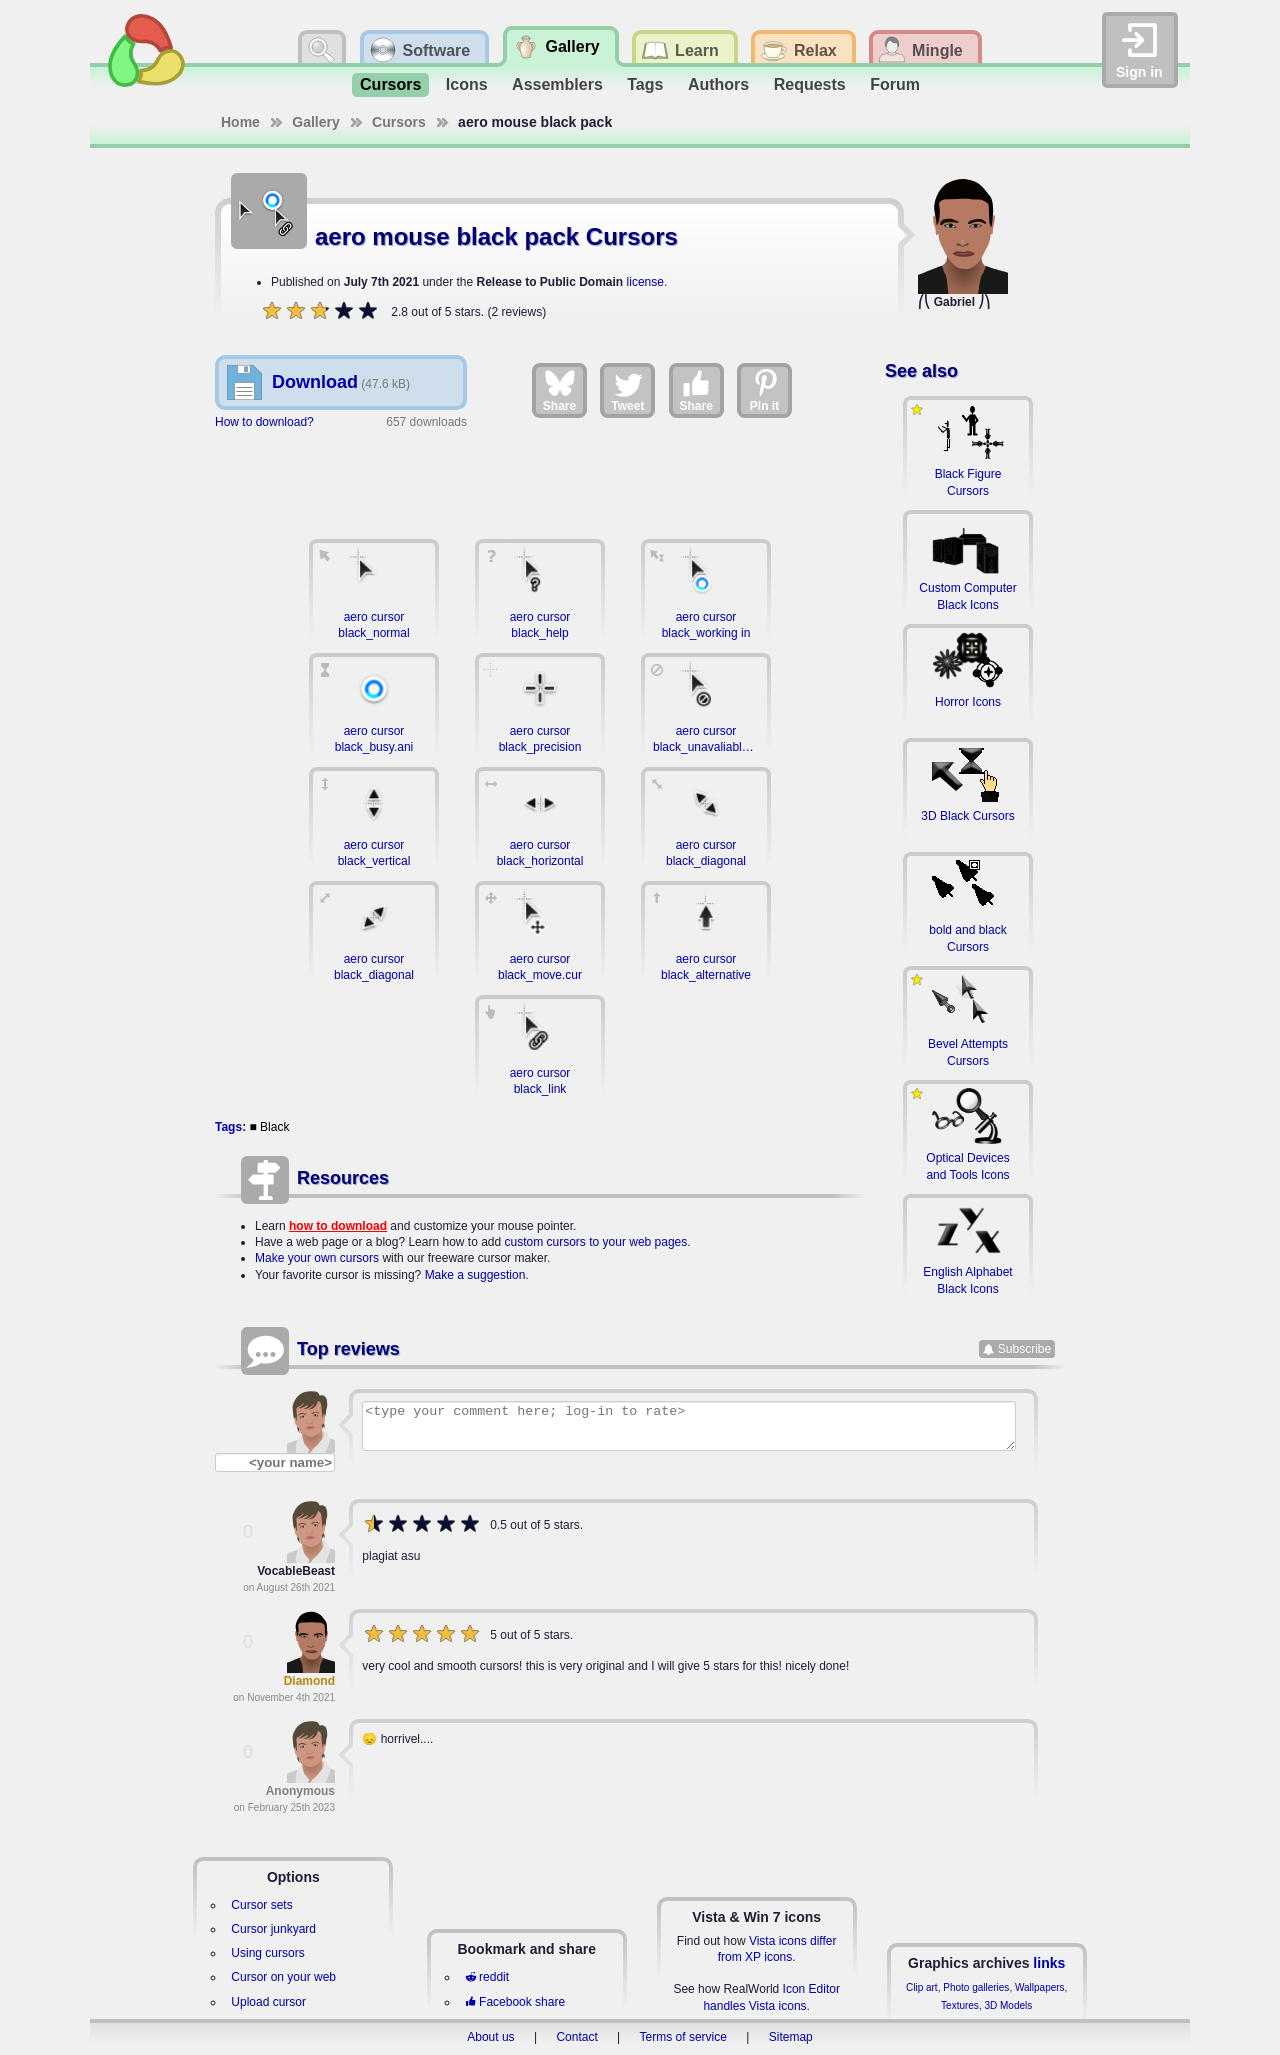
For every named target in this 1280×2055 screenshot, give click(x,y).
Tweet (627, 390)
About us (490, 2037)
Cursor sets (261, 1905)
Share (559, 390)
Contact (576, 2037)
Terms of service (683, 2037)
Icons (467, 84)
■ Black (269, 1127)
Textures (960, 2005)
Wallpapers (1040, 1987)
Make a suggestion (475, 1275)
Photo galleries (976, 1987)
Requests (810, 84)
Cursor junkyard (273, 1929)
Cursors (390, 84)
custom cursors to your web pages (596, 1242)
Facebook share (515, 2002)
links (1049, 1963)
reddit (487, 1977)
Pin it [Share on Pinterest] (765, 390)
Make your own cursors (317, 1258)
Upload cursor (268, 2002)
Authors (718, 84)
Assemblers (557, 84)
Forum (895, 84)
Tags (645, 84)
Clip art (922, 1987)
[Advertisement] (540, 474)
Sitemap (791, 2037)
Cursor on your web (283, 1977)
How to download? (264, 422)
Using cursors (267, 1953)
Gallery (315, 122)
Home (240, 122)
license (645, 282)
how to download (338, 1226)
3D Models (1008, 2005)
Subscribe (1024, 1349)
